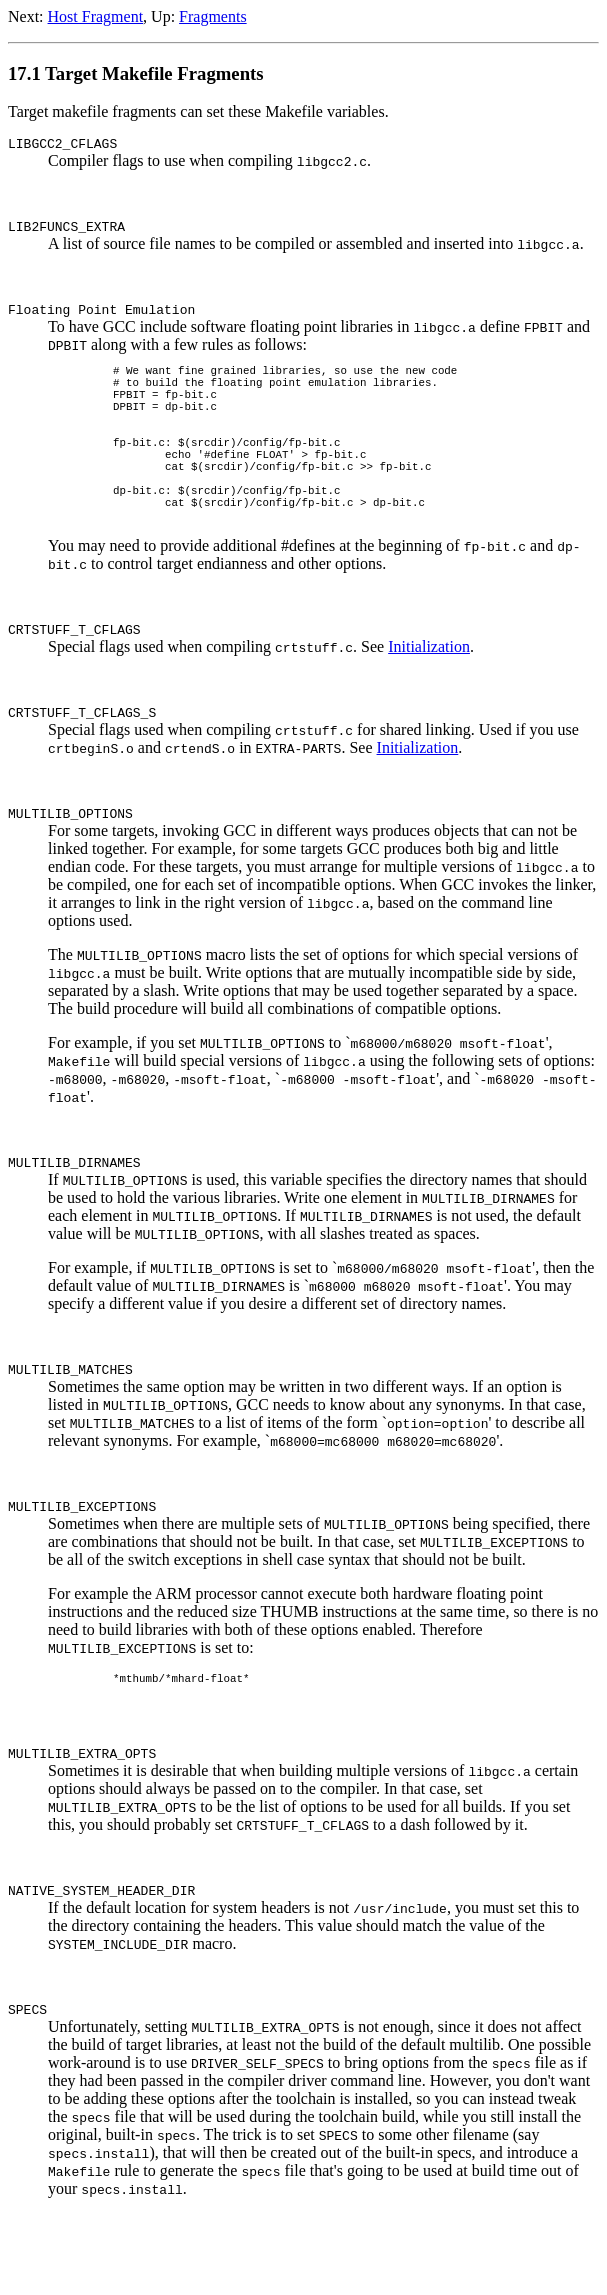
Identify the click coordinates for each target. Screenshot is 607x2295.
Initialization (429, 697)
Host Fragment (96, 16)
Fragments (213, 16)
